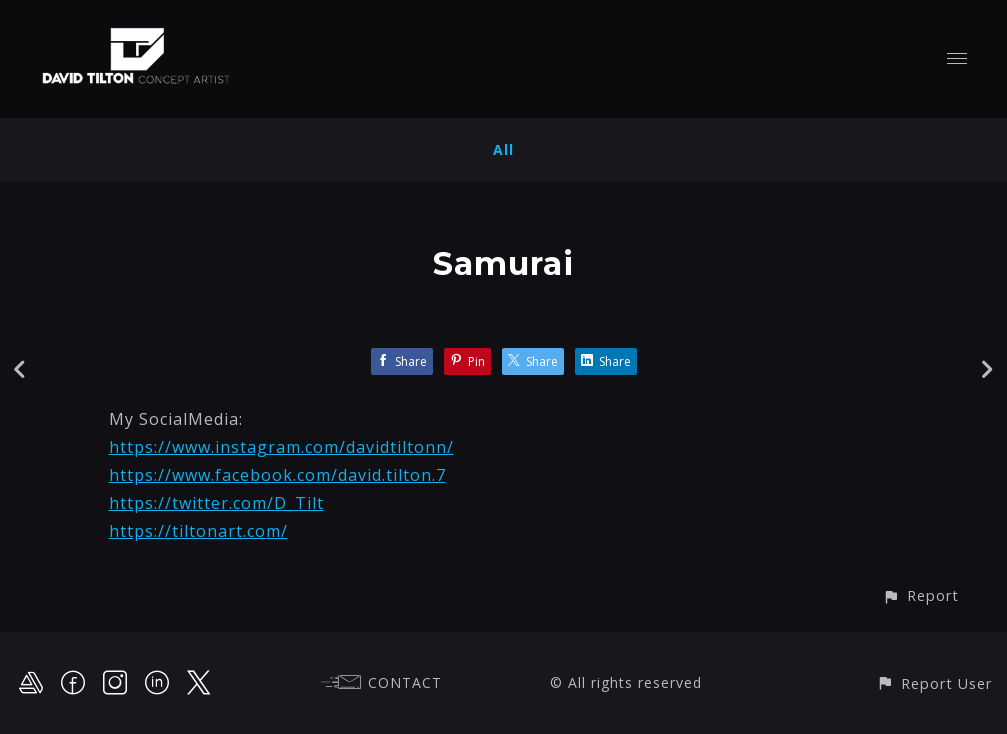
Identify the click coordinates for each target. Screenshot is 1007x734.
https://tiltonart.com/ (198, 531)
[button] (920, 595)
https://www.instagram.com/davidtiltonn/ (281, 447)
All (503, 149)
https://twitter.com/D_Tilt (216, 503)
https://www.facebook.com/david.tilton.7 (277, 475)
